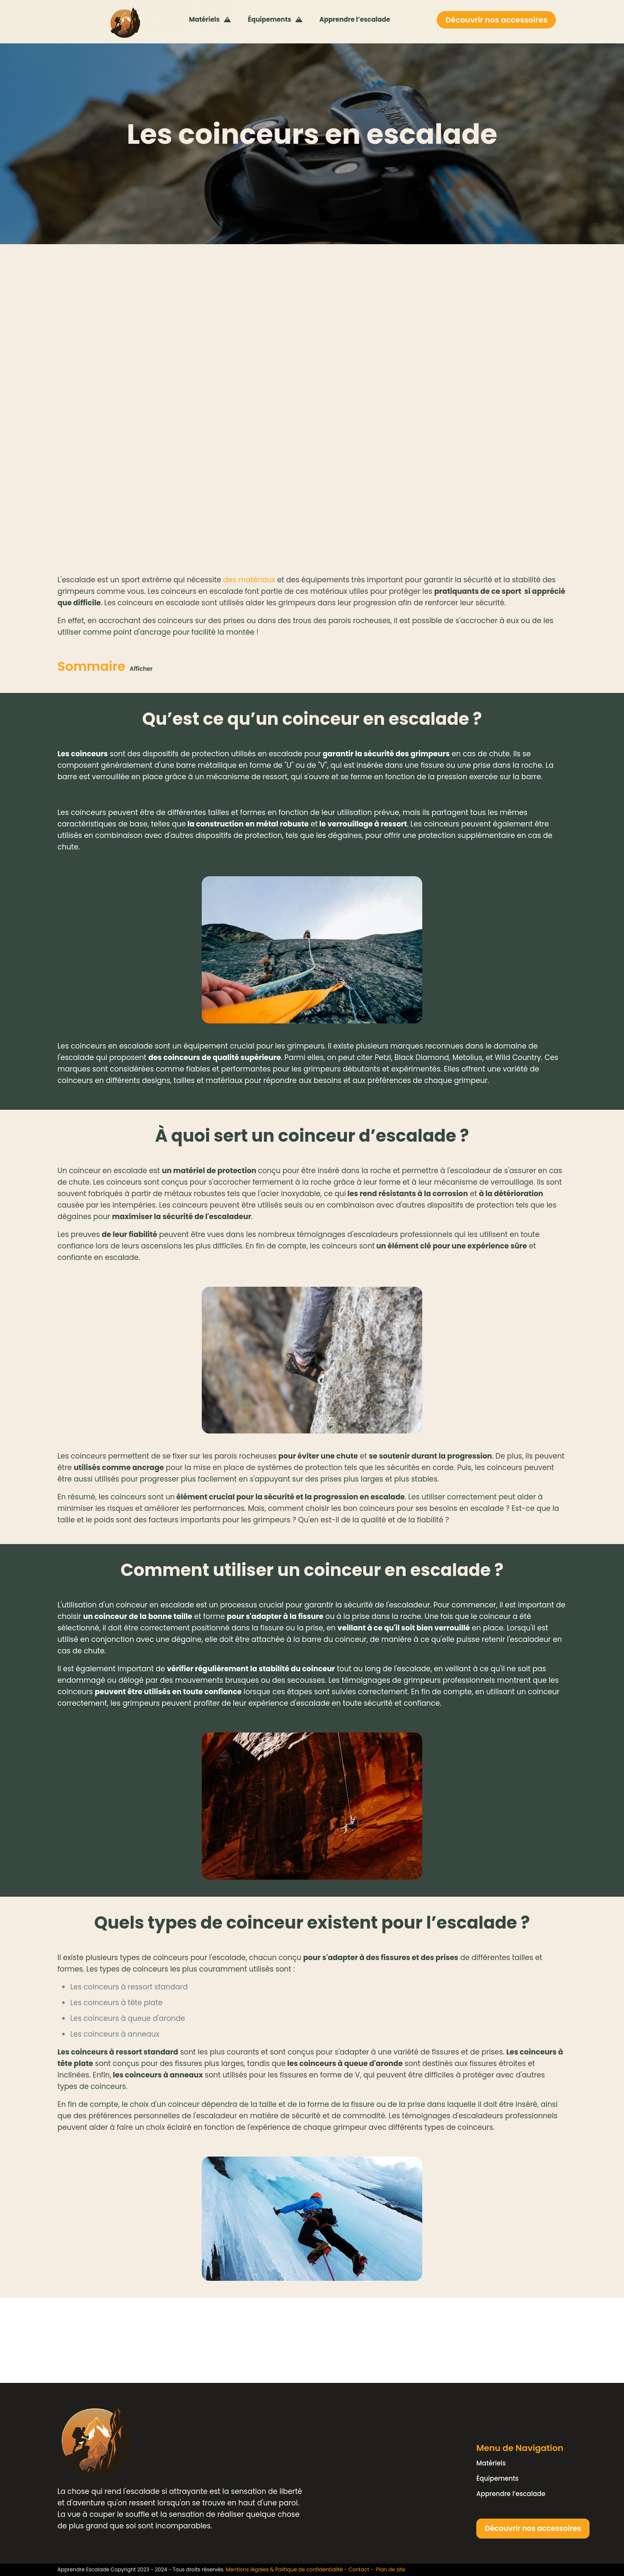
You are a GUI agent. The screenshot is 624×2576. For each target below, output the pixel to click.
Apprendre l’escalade (510, 2493)
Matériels (491, 2463)
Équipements (497, 2478)
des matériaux (249, 580)
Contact (359, 2569)
